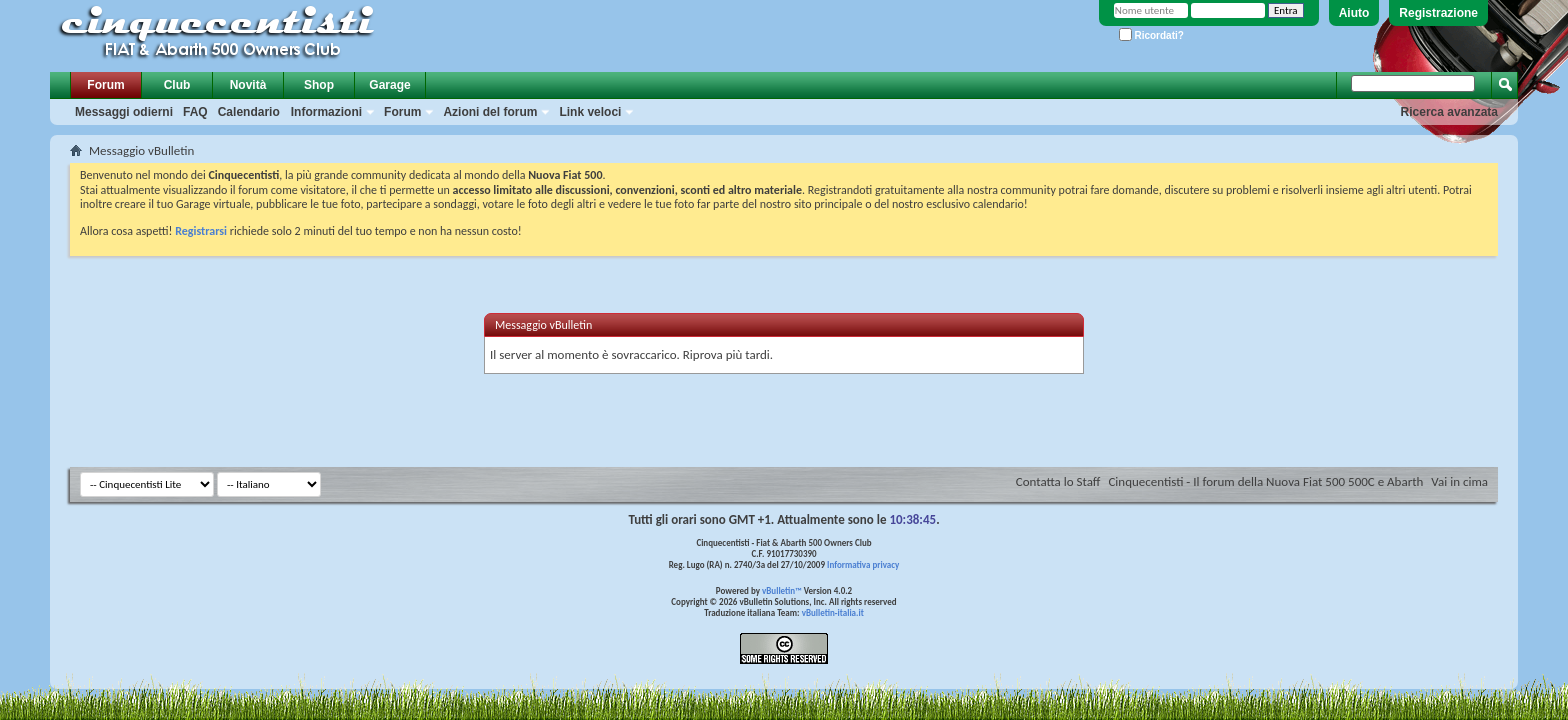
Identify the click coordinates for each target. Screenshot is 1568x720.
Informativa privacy (863, 564)
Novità (248, 85)
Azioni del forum (490, 112)
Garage (389, 85)
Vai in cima (1459, 481)
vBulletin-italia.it (833, 612)
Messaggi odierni (124, 112)
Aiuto (1354, 13)
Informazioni (326, 112)
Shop (319, 85)
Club (177, 85)
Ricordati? (1151, 35)
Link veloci (590, 112)
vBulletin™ (782, 590)
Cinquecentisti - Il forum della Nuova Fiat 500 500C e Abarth (1265, 481)
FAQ (195, 112)
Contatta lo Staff (1058, 481)
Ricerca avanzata (1449, 112)
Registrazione (1438, 13)
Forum (105, 85)
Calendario (249, 112)
